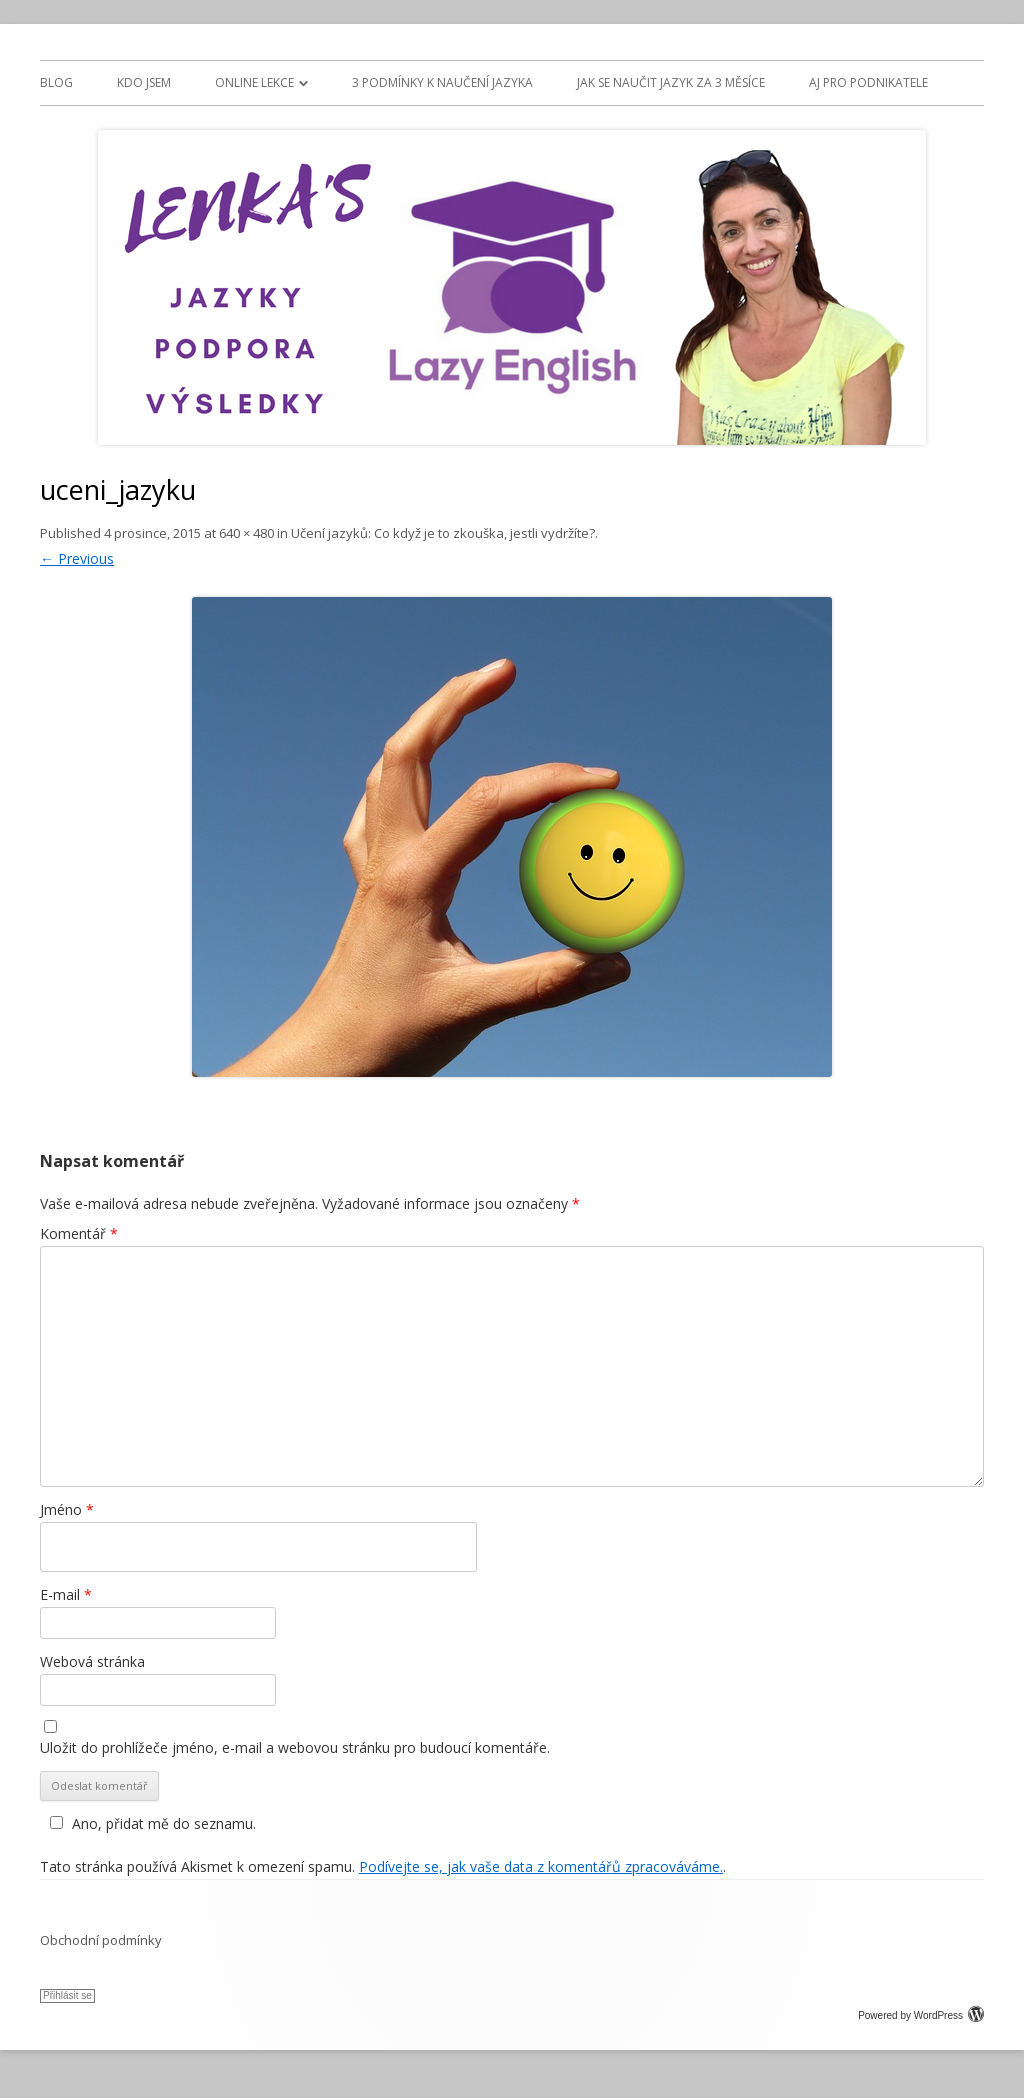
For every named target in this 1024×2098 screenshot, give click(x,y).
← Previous (77, 558)
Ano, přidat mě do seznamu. (150, 1823)
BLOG (56, 82)
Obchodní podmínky (101, 1940)
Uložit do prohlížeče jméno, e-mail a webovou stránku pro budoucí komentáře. (295, 1747)
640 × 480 (246, 533)
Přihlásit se (67, 1995)
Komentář (79, 1233)
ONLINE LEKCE (254, 82)
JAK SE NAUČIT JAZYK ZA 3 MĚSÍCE (671, 82)
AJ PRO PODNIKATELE (868, 82)
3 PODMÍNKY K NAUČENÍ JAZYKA (442, 82)
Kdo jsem (144, 82)
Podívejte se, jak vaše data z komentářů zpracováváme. (541, 1866)
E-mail (66, 1594)
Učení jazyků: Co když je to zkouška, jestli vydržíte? (443, 533)
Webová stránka (92, 1661)
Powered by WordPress (921, 2015)
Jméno (67, 1509)
